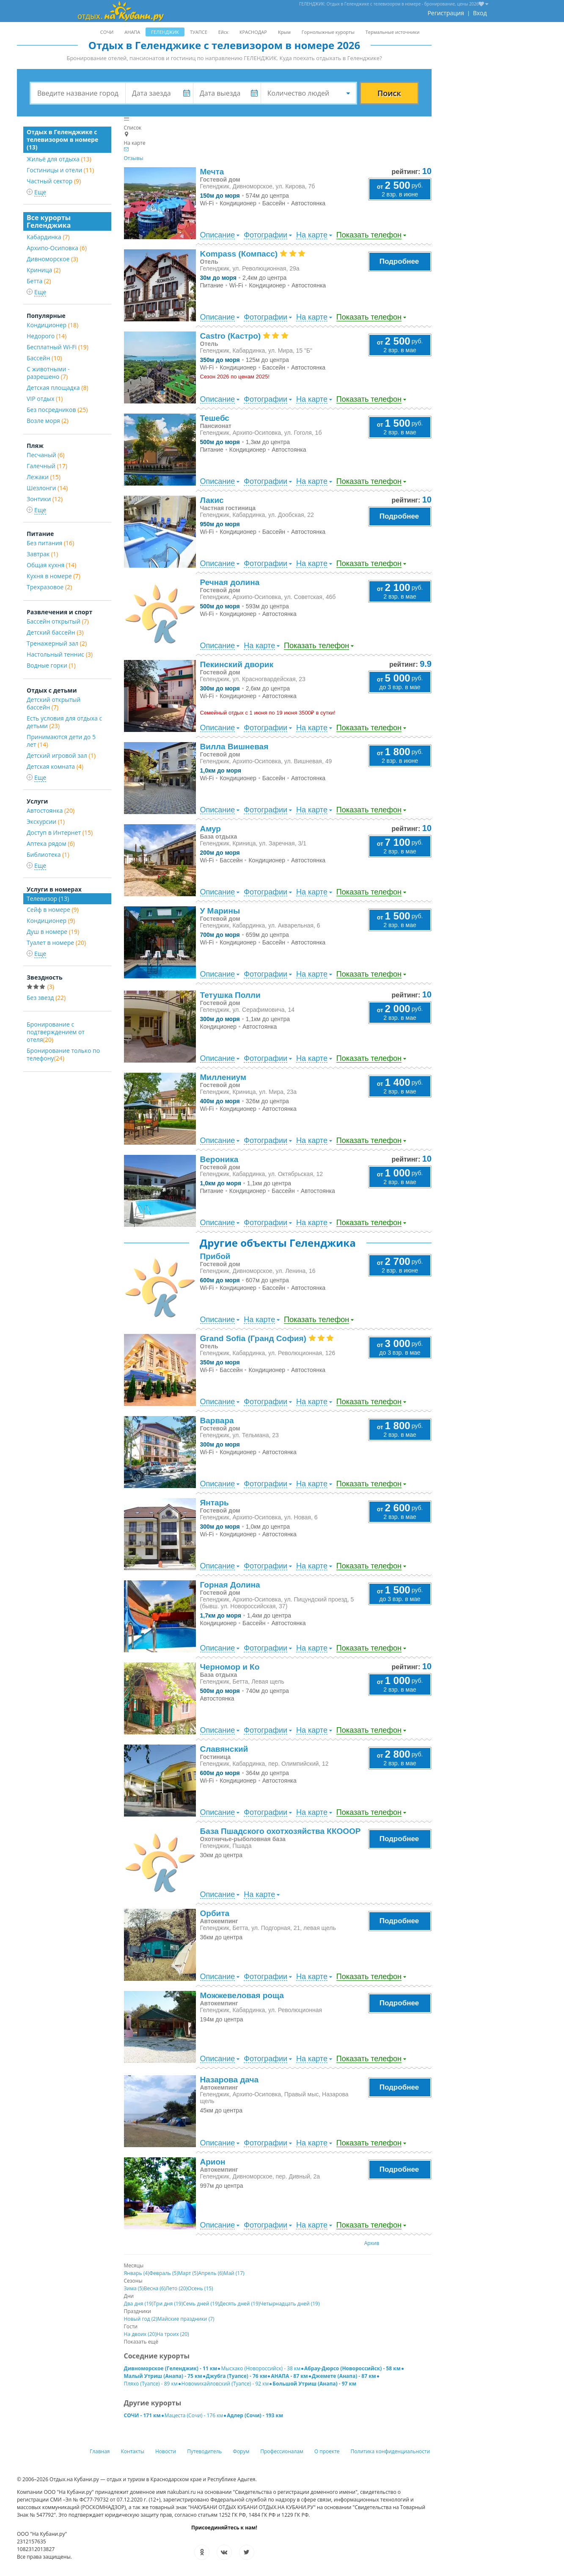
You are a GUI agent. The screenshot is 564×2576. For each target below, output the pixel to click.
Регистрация (445, 13)
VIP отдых (45, 399)
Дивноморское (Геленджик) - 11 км (170, 2368)
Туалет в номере (56, 943)
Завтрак (42, 554)
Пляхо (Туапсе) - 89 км (151, 2383)
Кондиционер (52, 325)
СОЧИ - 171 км (142, 2415)
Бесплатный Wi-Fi (57, 347)
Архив (372, 2243)
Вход (480, 13)
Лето (176, 2288)
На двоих (140, 2334)
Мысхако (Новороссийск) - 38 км (260, 2368)
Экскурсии (46, 821)
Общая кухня (51, 565)
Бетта (39, 281)
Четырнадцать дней (289, 2303)
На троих (173, 2334)
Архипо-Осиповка (57, 248)
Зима (134, 2288)
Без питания (50, 543)
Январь (136, 2273)
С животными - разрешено (48, 373)
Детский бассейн (55, 632)
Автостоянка (50, 810)
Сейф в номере (53, 910)
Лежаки (44, 477)
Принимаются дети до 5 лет (61, 740)
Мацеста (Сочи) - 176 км (194, 2415)
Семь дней (201, 2303)
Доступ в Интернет (60, 832)
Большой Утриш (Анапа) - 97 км (314, 2383)
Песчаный (45, 455)
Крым (284, 32)
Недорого (46, 336)
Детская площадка (57, 388)
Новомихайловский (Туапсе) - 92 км (225, 2383)
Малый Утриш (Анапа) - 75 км (163, 2376)
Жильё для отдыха (59, 159)
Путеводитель (204, 2451)
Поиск (389, 93)
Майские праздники (186, 2318)
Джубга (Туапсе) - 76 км (236, 2376)
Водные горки (51, 665)
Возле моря (48, 421)
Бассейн (44, 358)
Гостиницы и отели (60, 170)
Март (188, 2273)
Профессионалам (281, 2451)
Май (234, 2273)
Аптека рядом (51, 843)
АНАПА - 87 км (289, 2376)
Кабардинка (48, 237)
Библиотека (48, 854)
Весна (155, 2288)
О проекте (327, 2451)
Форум (241, 2451)
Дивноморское (52, 259)
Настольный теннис (60, 654)
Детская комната (55, 766)
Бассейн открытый (58, 621)
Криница (44, 270)
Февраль (163, 2273)
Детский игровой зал (61, 755)
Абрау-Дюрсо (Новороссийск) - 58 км (352, 2368)
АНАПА (132, 32)
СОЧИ (106, 32)
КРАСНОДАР (253, 32)
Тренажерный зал (57, 643)
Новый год (140, 2318)
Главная (100, 2451)
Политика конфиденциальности (390, 2451)
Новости (165, 2451)
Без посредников (57, 410)
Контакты (133, 2451)
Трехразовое (49, 587)
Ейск (223, 32)
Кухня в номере (53, 576)
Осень (200, 2288)
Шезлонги (47, 488)
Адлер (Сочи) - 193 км (255, 2415)
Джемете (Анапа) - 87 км (344, 2376)
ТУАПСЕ (198, 32)
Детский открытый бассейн (53, 703)
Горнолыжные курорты (328, 32)
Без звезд (46, 998)
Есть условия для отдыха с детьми (64, 722)
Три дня (168, 2303)
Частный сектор (54, 181)
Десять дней (239, 2303)
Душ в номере (53, 932)
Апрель (210, 2273)
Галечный (47, 466)
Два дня (139, 2303)
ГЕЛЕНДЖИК (165, 32)
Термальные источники (393, 32)
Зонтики (45, 499)
